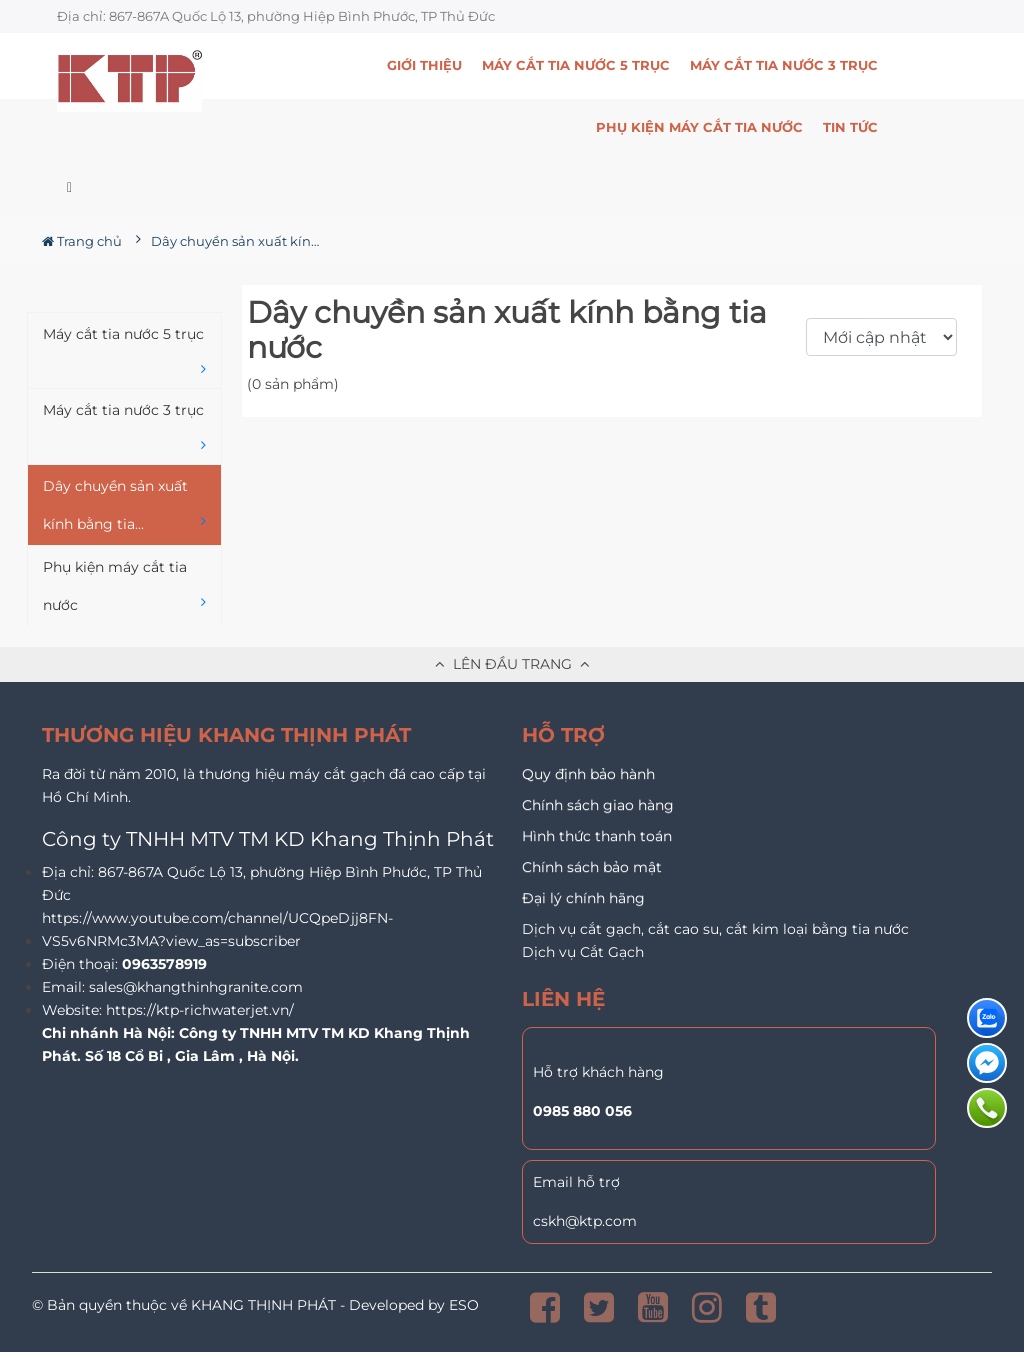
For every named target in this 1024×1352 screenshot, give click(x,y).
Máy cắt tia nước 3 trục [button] (784, 65)
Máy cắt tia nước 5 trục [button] (576, 65)
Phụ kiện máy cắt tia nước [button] (699, 127)
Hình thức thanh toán (597, 836)
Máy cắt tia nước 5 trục (124, 355)
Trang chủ (82, 241)
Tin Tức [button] (850, 127)
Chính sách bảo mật (592, 867)
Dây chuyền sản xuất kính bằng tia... (124, 507)
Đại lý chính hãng (583, 898)
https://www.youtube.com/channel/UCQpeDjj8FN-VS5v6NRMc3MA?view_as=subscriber (217, 929)
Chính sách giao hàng (598, 805)
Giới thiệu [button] (424, 65)
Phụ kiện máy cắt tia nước (124, 588)
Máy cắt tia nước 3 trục (124, 431)
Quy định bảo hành (588, 774)
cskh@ (556, 1221)
